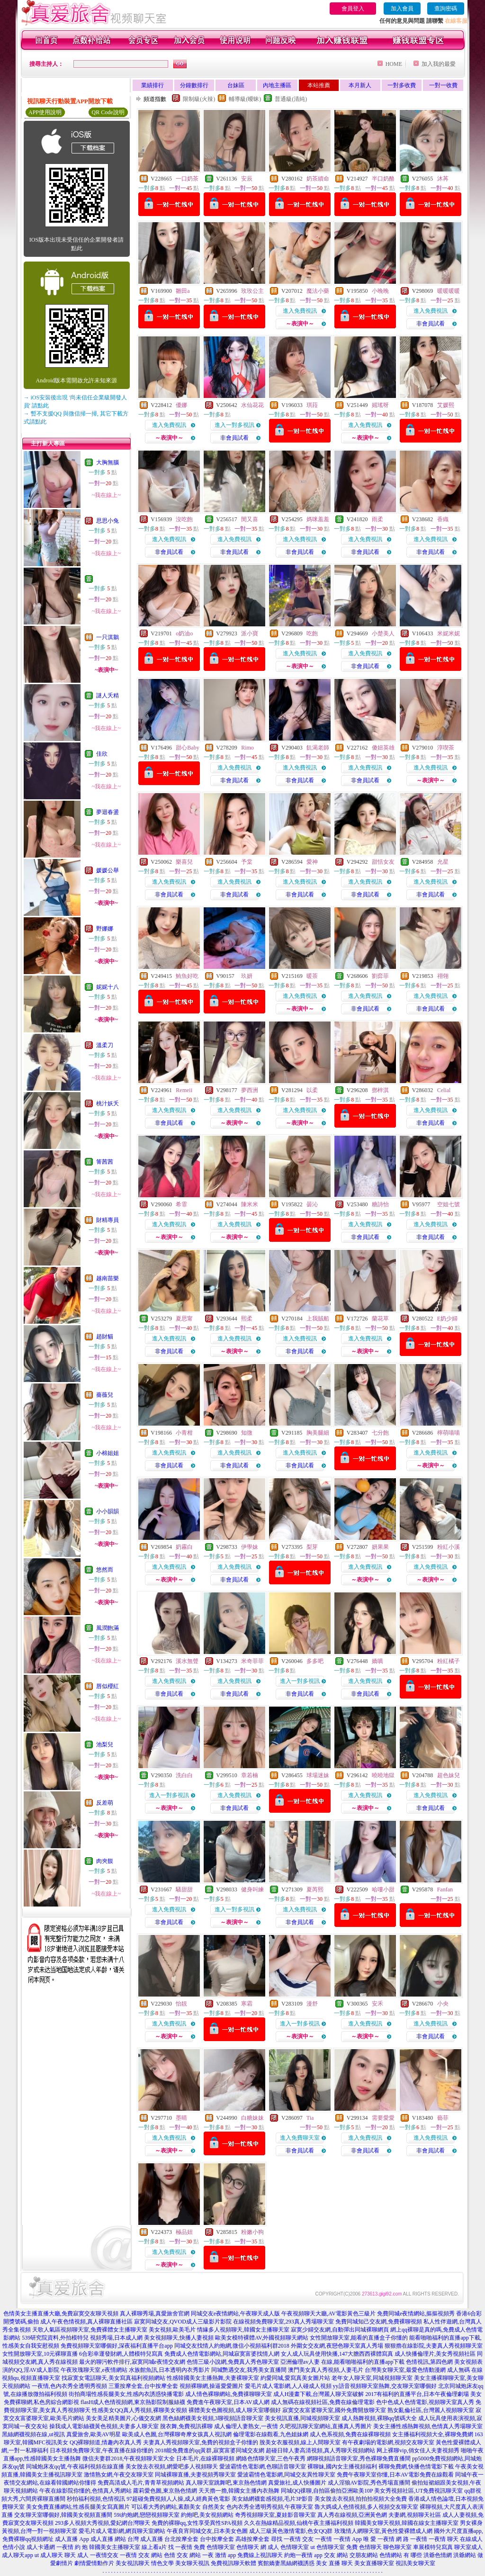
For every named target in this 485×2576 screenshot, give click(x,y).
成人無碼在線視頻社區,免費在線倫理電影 (323, 2402)
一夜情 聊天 (443, 2539)
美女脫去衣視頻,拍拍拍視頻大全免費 (360, 2498)
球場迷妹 (317, 1775)
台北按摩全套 (181, 2539)
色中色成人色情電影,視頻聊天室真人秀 (425, 2402)
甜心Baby (187, 747)
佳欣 (102, 753)
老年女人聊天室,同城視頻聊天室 (372, 2378)
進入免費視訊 (300, 310)
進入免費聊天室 (300, 2137)
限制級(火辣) (199, 99)
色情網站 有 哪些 (400, 2555)
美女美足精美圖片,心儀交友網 (123, 2418)
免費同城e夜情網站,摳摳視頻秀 (416, 2313)
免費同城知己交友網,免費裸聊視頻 (378, 2321)
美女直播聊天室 (374, 2563)
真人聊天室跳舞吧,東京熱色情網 (226, 2482)
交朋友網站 (364, 2555)
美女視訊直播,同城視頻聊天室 (302, 2418)
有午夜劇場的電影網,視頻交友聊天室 (388, 2442)
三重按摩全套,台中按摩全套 (143, 2386)
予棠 (246, 862)
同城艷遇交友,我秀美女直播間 (249, 2370)
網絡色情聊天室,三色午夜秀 (270, 2458)
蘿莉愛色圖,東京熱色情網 (165, 2490)
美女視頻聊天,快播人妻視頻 (179, 2337)
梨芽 (312, 1547)
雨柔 (377, 519)
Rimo (247, 747)
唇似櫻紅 (107, 1686)
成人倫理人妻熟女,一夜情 (246, 2426)
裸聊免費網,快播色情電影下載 (416, 2466)
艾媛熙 (445, 405)
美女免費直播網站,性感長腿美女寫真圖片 (78, 2507)
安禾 (377, 2003)
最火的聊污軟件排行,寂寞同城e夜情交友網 (132, 2362)
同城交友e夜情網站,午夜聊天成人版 (235, 2313)
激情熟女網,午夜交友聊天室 (118, 2474)
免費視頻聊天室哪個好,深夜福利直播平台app (116, 2345)
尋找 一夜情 (286, 2539)
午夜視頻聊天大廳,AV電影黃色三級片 (328, 2313)
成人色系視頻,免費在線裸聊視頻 (350, 2434)
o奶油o (184, 633)
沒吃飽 (184, 519)
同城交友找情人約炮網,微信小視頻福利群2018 (231, 2345)
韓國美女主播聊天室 (114, 2547)
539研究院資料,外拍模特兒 (55, 2337)
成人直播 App (72, 2539)
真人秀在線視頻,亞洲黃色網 (352, 2515)
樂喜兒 (184, 862)
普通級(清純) (291, 99)
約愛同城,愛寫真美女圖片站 (295, 2378)
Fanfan (445, 1889)
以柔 (312, 1090)
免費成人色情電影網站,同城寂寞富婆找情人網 (221, 2353)
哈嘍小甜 (383, 1889)
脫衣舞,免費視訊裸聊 (186, 2426)
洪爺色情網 (437, 2555)
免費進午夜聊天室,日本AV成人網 (228, 2402)
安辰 (246, 178)
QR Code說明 (108, 112)
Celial (444, 1090)
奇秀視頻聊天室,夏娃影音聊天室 (275, 2515)
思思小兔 (107, 520)
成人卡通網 (41, 2547)
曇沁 (312, 1204)
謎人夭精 (107, 695)
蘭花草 (380, 1318)
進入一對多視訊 (234, 425)
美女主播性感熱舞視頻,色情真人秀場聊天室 (428, 2426)
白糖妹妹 (252, 2118)
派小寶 (249, 633)
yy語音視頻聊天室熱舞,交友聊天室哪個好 (385, 2386)
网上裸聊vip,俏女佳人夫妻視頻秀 (418, 2450)
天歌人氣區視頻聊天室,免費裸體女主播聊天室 (89, 2329)
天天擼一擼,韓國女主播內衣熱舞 (238, 2490)
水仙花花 (252, 405)
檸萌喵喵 (448, 1432)
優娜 (181, 405)
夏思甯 (184, 1318)
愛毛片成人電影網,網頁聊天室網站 (122, 2531)
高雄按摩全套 (252, 2539)
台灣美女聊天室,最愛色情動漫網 (405, 2370)
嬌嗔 (377, 1661)
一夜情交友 (104, 2555)
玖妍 (246, 976)
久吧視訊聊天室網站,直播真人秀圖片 (325, 2426)
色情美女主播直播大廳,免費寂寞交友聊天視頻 (60, 2313)
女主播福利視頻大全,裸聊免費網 (432, 2434)
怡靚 (181, 2003)
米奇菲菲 (252, 1661)
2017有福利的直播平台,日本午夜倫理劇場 (417, 2394)
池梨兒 (104, 1744)
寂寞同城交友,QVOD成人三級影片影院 (183, 2321)
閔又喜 (249, 519)
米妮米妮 (448, 633)
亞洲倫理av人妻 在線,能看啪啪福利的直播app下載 (342, 2362)
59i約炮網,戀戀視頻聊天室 (146, 2515)
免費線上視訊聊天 (260, 2555)
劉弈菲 (380, 976)
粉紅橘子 (448, 1661)
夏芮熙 (314, 1889)
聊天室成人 (468, 2547)
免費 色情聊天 (364, 2547)
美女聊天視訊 (192, 2563)
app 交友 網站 (331, 2555)
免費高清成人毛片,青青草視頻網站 (141, 2482)
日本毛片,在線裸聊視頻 (205, 2458)
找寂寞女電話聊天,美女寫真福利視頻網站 (113, 2378)
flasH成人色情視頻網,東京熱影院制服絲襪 (133, 2402)
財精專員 (107, 1220)
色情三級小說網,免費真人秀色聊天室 (233, 2362)
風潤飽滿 (107, 1628)
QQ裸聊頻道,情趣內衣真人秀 (106, 2442)
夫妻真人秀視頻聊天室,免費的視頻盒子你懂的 (200, 2442)
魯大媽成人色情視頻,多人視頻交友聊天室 (366, 2507)
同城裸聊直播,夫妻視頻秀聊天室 (195, 2474)
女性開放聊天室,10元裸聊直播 (40, 2353)
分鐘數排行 (194, 85)
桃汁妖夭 (107, 1103)
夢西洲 (249, 1090)
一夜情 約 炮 (72, 2547)
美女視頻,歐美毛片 (172, 2329)
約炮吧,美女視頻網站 (207, 2515)
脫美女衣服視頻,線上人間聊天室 (300, 2442)
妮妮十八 (107, 987)
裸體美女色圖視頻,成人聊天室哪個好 (235, 2410)
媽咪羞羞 (317, 519)
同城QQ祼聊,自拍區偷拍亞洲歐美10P (327, 2490)
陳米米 (249, 1204)
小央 (443, 2003)
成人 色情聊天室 (288, 2547)
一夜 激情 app (219, 2555)
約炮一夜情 (298, 2555)
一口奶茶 (187, 178)
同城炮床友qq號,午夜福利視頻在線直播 (75, 2466)
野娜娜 (104, 928)
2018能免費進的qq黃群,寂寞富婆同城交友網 (209, 2450)
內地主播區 (277, 85)
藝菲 (443, 2118)
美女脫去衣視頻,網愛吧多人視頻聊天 (172, 2466)
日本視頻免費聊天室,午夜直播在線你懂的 (101, 2450)
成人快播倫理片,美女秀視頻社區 (435, 2353)
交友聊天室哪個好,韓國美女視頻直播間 (63, 2515)
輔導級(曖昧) (245, 99)
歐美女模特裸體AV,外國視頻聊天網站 (261, 2337)
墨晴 (181, 2118)
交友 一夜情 (317, 2539)
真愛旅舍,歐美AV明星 (93, 2434)
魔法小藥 (317, 291)
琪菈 (312, 405)
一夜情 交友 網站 (141, 2555)
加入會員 (402, 8)
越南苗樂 (107, 1278)
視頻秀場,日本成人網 (116, 2337)
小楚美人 (383, 633)
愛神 (312, 862)
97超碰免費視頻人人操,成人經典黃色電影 (178, 2498)
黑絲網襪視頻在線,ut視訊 (33, 2434)
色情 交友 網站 (182, 2555)
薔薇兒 (104, 1395)
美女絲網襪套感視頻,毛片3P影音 (272, 2498)
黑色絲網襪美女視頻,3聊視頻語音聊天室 (212, 2418)
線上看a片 (154, 2547)
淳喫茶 (445, 747)
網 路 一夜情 (411, 2539)
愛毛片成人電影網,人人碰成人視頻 (288, 2386)
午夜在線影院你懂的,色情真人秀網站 (85, 2490)
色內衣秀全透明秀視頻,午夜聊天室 (269, 2507)
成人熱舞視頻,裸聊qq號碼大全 (379, 2418)
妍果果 (380, 1547)
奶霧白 (184, 1547)
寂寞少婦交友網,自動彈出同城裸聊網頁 (340, 2329)
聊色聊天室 (397, 2547)
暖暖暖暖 (448, 291)
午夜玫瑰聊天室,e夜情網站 (94, 2370)
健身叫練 (252, 1889)
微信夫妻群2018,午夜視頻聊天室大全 (128, 2458)
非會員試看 (430, 323)
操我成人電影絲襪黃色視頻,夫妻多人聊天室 (104, 2426)
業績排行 (152, 85)
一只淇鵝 (107, 637)
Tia (310, 2118)
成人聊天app (17, 2555)
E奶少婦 (447, 1318)
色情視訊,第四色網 (429, 2362)
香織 (443, 519)
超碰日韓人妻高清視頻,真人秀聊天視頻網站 (320, 2450)
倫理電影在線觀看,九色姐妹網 (270, 2434)
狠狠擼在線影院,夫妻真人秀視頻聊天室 (434, 2345)
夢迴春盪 (107, 812)
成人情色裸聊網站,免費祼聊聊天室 (228, 2394)
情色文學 (162, 2563)
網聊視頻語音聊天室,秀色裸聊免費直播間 (359, 2458)
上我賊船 (317, 1318)
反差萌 (104, 1802)
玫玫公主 (252, 291)
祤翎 (443, 976)
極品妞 (184, 2232)
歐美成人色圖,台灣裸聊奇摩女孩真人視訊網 (177, 2434)
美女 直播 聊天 (334, 2563)
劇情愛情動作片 (94, 2563)
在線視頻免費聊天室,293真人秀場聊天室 (283, 2321)
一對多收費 (401, 85)
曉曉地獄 (383, 1775)
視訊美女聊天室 (415, 2563)
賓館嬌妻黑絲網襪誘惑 (286, 2563)
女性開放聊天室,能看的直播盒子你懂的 (359, 2337)
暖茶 (312, 976)
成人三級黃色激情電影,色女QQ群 (290, 2531)
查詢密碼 (445, 8)
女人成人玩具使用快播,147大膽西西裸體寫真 (337, 2353)
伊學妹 (249, 1547)
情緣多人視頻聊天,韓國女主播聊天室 (243, 2329)
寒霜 (246, 2003)
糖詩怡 (380, 1204)
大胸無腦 (107, 462)
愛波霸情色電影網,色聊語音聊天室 (262, 2466)
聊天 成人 (76, 2555)
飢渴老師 (317, 747)
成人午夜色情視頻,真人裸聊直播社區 (86, 2321)
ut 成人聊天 (49, 2555)
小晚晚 (380, 291)
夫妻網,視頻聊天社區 (414, 2515)
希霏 (181, 1204)
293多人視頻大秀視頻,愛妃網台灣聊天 (102, 2523)
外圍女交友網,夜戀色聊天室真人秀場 (337, 2345)
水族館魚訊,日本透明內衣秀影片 (169, 2370)
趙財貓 (104, 1336)
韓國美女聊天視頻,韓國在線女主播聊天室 (406, 2523)
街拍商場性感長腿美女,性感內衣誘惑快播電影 (126, 2394)
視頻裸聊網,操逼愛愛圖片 (211, 2386)
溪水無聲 (187, 1661)
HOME (394, 64)
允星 (443, 862)
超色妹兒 (448, 1775)
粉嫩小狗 (252, 2232)
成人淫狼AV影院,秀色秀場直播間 (369, 2482)
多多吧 (314, 1661)
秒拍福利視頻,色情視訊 (96, 2498)
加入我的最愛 (439, 64)
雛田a (182, 291)
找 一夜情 (180, 2547)
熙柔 (246, 1318)
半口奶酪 (383, 178)
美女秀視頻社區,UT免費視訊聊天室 (418, 2490)
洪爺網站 (464, 2555)
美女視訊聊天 (133, 2563)
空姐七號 (448, 1204)
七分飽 (380, 1432)
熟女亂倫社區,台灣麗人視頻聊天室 (430, 2410)
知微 (246, 1432)
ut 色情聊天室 (327, 2547)
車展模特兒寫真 (433, 2547)
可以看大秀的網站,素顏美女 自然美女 (178, 2507)
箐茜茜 (104, 1161)
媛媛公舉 (107, 870)
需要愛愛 (383, 2118)
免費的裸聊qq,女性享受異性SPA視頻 (197, 2523)
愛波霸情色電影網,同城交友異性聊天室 (286, 2474)
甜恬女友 (383, 862)
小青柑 (184, 1432)
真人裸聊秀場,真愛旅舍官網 (154, 2313)
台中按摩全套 (217, 2539)
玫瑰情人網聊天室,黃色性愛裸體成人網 (383, 2531)
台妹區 (235, 85)
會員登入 (352, 8)
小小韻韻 (107, 1511)
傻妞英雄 (383, 747)
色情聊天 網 (251, 2547)
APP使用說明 (45, 112)
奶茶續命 (317, 178)
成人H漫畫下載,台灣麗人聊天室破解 (318, 2394)
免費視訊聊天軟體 (233, 2563)
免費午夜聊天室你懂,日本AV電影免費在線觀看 (395, 2474)
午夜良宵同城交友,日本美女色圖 (207, 2531)
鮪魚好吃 (187, 976)
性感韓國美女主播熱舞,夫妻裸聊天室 (213, 2378)
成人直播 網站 (108, 2539)
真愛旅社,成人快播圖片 (297, 2482)
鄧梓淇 (380, 1090)
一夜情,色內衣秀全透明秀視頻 (69, 2386)
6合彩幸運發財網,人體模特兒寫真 (121, 2353)
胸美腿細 (317, 1432)
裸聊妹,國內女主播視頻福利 (342, 2466)
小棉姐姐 (107, 1453)
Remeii (184, 1090)
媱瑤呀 (380, 405)
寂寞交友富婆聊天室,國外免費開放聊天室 (334, 2410)
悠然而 (104, 1569)
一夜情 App (347, 2539)
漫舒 (312, 2003)
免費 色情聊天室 (214, 2547)
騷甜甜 (184, 1889)
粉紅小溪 (448, 1547)
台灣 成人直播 (145, 2539)
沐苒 (443, 178)
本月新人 (360, 85)
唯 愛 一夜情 (379, 2539)
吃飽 (312, 633)
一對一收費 (443, 85)
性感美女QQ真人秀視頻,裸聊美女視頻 (139, 2410)
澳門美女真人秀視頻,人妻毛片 (325, 2370)
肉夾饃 (104, 1861)
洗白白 (184, 1775)
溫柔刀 (104, 1045)
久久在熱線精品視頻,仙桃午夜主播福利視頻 (298, 2523)
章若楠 (249, 1775)
